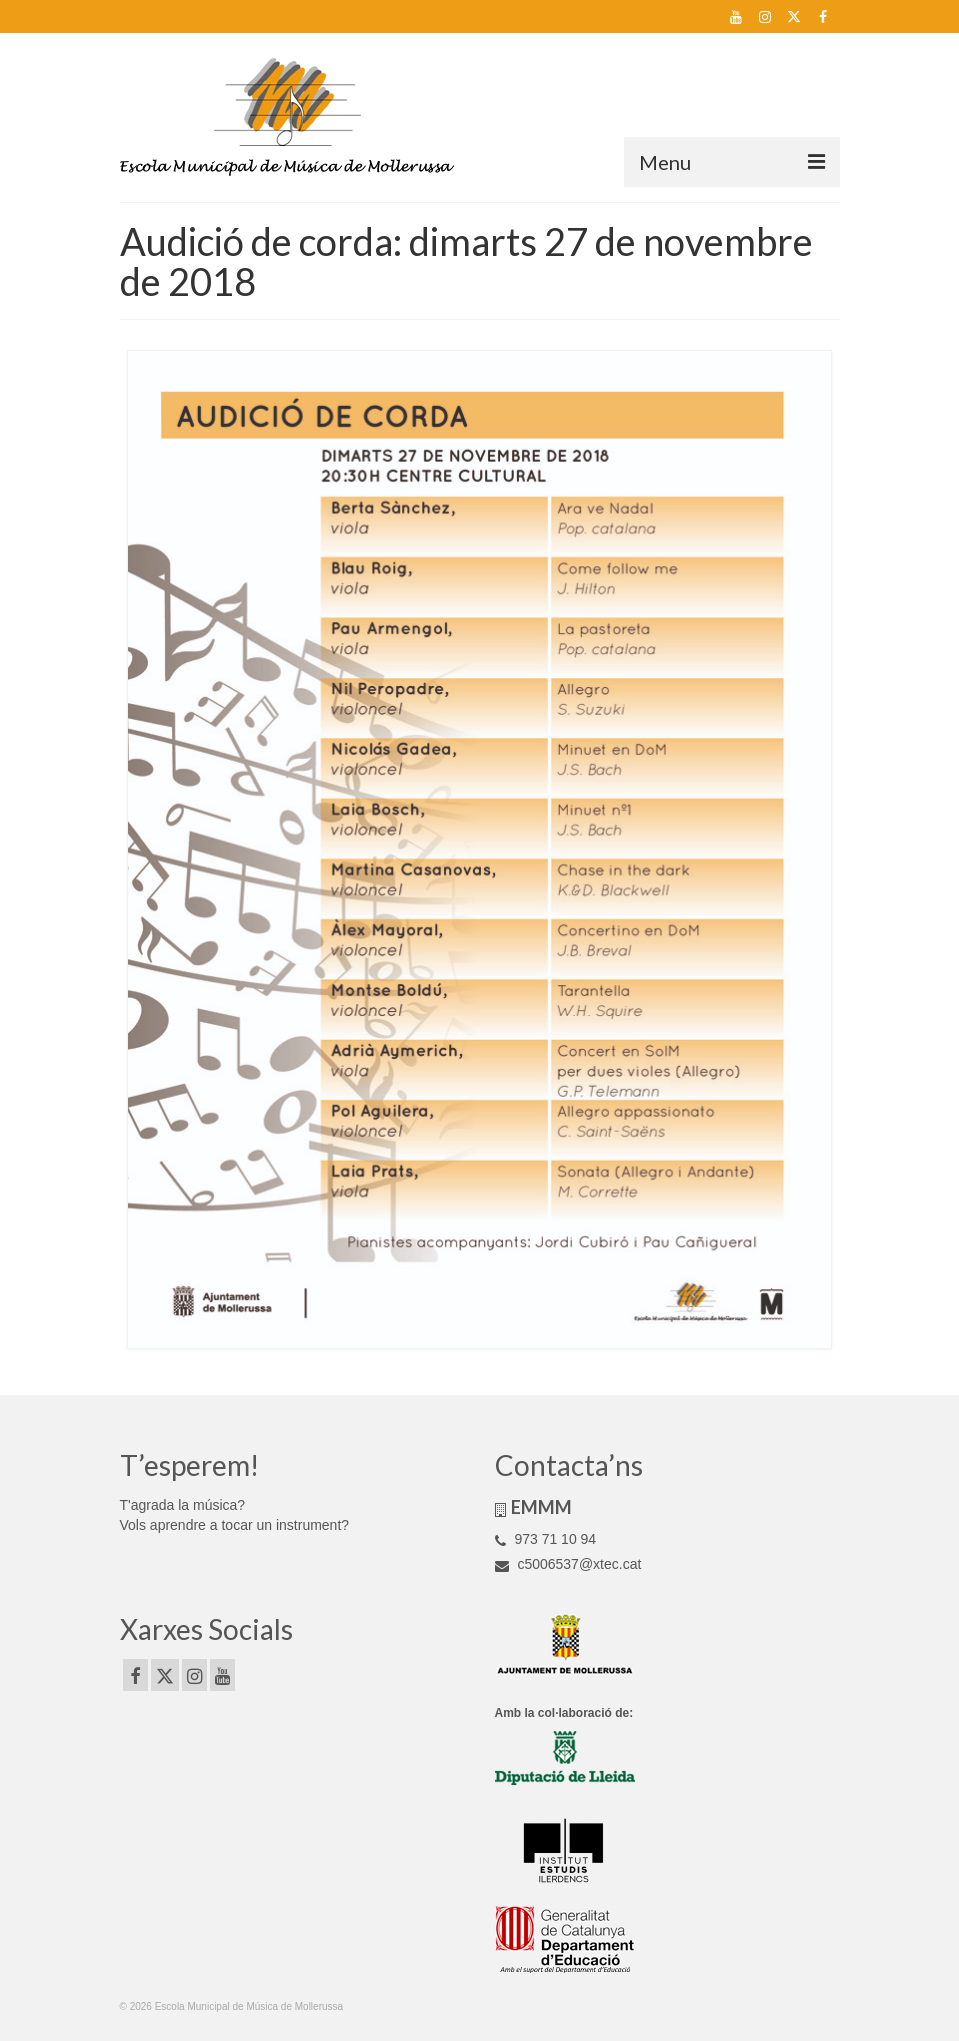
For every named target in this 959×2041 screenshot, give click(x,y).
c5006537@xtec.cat (568, 1564)
